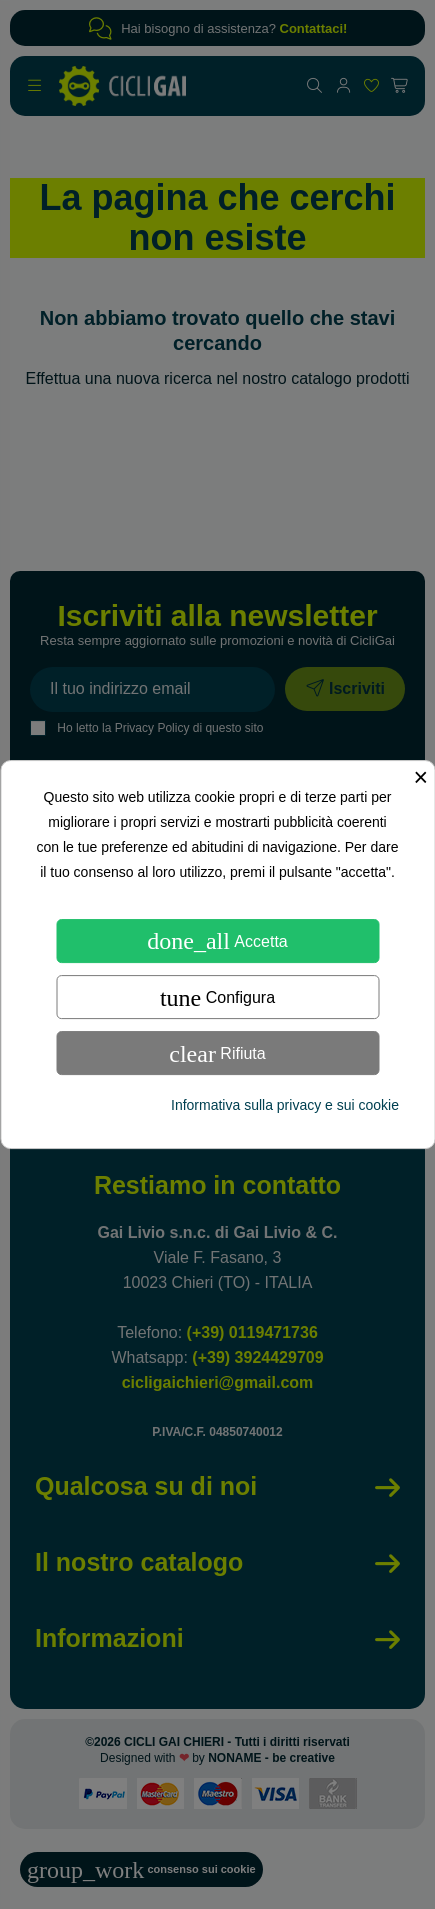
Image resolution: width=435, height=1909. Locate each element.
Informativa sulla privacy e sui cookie (285, 1105)
